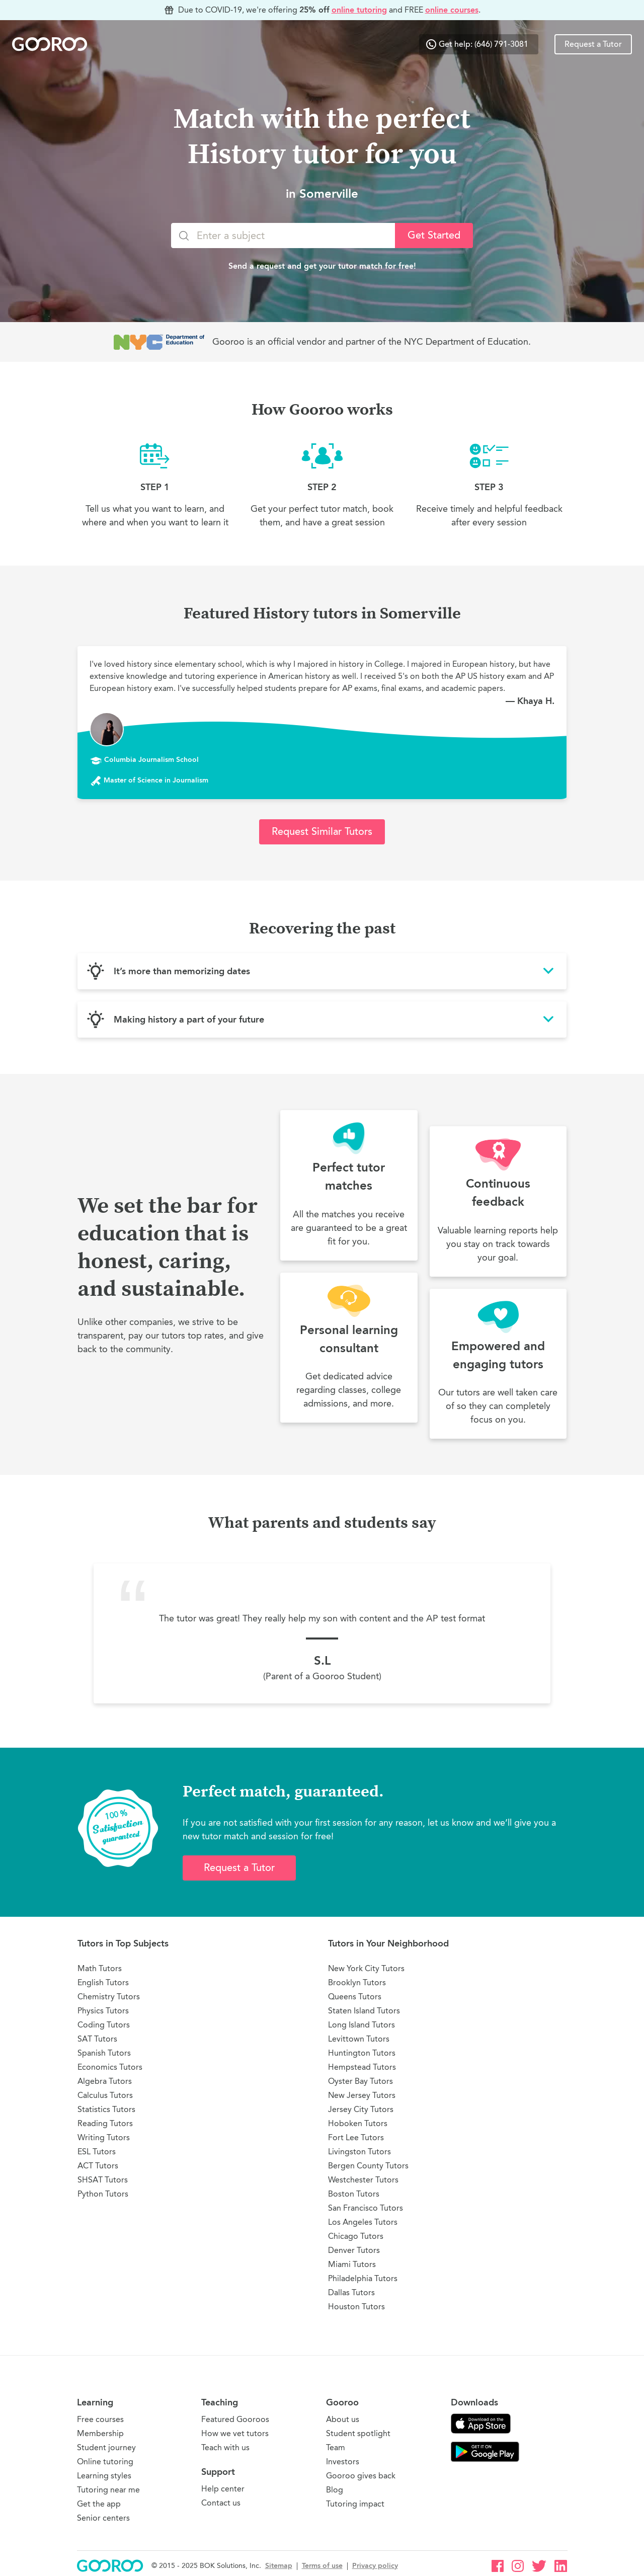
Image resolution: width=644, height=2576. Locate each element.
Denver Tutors (354, 2250)
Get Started (434, 235)
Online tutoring (105, 2461)
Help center (223, 2488)
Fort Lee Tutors (356, 2137)
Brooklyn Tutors (357, 1982)
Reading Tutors (105, 2123)
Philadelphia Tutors (362, 2278)
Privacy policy (375, 2565)
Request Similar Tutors (322, 831)
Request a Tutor (593, 44)
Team (335, 2447)
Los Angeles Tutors (362, 2222)
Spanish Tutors (104, 2053)
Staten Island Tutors (364, 2010)
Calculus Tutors (105, 2095)
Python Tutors (102, 2194)
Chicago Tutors (355, 2236)
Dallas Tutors (351, 2292)
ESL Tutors (96, 2151)
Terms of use (322, 2565)
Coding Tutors (103, 2024)
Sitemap (278, 2565)
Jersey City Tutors (360, 2109)
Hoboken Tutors (357, 2123)
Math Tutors (99, 1968)
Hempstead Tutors (362, 2067)
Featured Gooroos (235, 2419)
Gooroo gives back (360, 2475)
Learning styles (104, 2475)
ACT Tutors (97, 2165)
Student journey (106, 2447)
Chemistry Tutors (108, 1996)
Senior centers (103, 2518)
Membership (100, 2433)
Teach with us (225, 2447)
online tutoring (359, 10)
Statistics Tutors (106, 2109)
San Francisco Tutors (365, 2208)
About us (342, 2419)
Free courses (100, 2419)
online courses (451, 10)
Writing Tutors (103, 2137)
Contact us (220, 2503)
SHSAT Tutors (102, 2179)
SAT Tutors (97, 2039)
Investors (342, 2461)
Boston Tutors (353, 2194)
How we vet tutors (235, 2433)
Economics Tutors (109, 2067)
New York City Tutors (366, 1968)
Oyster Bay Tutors (360, 2081)
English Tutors (103, 1982)
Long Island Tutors (361, 2024)
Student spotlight (358, 2433)
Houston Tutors (356, 2306)
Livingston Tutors (359, 2151)
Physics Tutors (103, 2010)
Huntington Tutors (361, 2053)
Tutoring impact (355, 2504)
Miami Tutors (352, 2264)
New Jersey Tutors (361, 2095)
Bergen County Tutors (368, 2165)
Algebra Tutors (104, 2081)
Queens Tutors (354, 1996)
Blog (334, 2489)
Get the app (99, 2504)
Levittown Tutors (358, 2039)
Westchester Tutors (363, 2179)
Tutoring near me (108, 2489)
